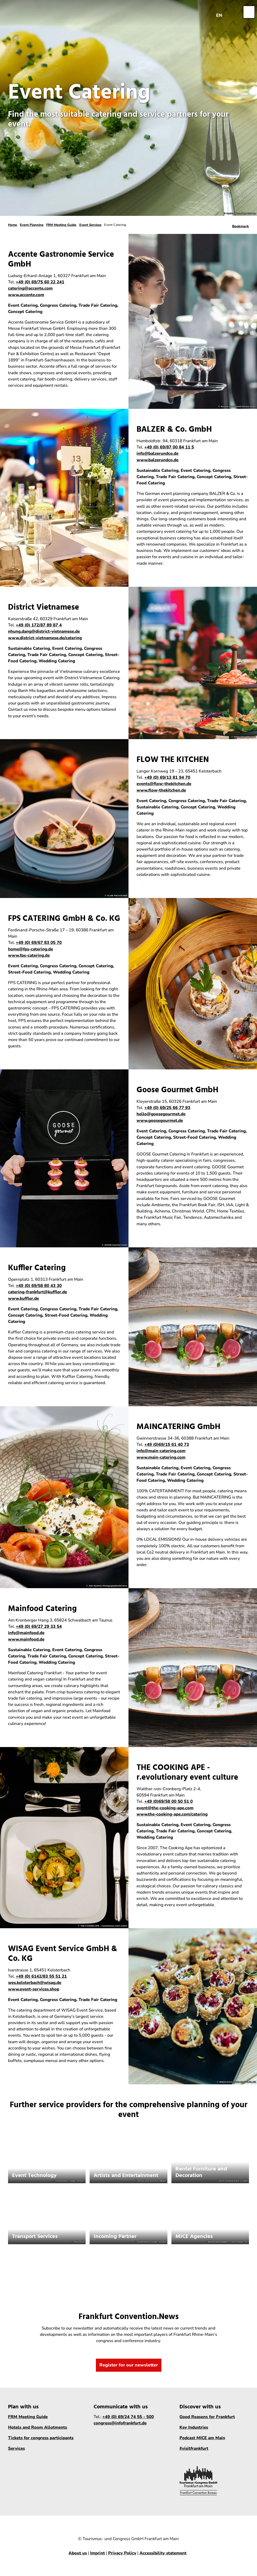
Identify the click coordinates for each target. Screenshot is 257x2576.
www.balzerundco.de (157, 460)
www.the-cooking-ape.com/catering (172, 1814)
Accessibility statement (163, 2553)
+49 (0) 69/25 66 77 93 (167, 1108)
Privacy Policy (122, 2553)
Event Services (90, 225)
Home (12, 225)
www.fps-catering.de (29, 955)
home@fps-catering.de (30, 949)
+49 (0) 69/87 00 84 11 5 (169, 447)
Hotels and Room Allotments (37, 2427)
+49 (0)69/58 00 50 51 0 (168, 1801)
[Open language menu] (219, 12)
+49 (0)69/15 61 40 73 (166, 1444)
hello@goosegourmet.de (161, 1114)
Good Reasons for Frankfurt (207, 2417)
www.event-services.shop (33, 1989)
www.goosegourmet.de (160, 1120)
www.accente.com (26, 295)
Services (16, 2448)
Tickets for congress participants (41, 2438)
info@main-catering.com (161, 1451)
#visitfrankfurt (193, 2448)
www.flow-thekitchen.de (161, 790)
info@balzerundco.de (157, 453)
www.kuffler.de (23, 1298)
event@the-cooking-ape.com (165, 1808)
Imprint (97, 2553)
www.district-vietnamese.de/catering (45, 637)
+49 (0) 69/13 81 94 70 (167, 777)
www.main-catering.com (161, 1457)
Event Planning (31, 225)
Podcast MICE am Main (202, 2438)
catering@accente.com (30, 288)
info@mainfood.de (26, 1633)
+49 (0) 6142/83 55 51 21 (41, 1976)
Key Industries (193, 2427)
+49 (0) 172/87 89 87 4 (39, 625)
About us (78, 2553)
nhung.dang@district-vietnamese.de (44, 631)
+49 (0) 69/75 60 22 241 (40, 282)
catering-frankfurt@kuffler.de (37, 1292)
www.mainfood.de (26, 1639)
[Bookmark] (240, 225)
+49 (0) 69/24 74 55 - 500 (128, 2417)
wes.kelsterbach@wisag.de (34, 1983)
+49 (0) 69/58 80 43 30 (39, 1286)
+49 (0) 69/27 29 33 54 (39, 1626)
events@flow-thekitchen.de (164, 784)
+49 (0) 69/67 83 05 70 (39, 942)
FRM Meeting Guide (61, 225)
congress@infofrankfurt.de (120, 2423)
